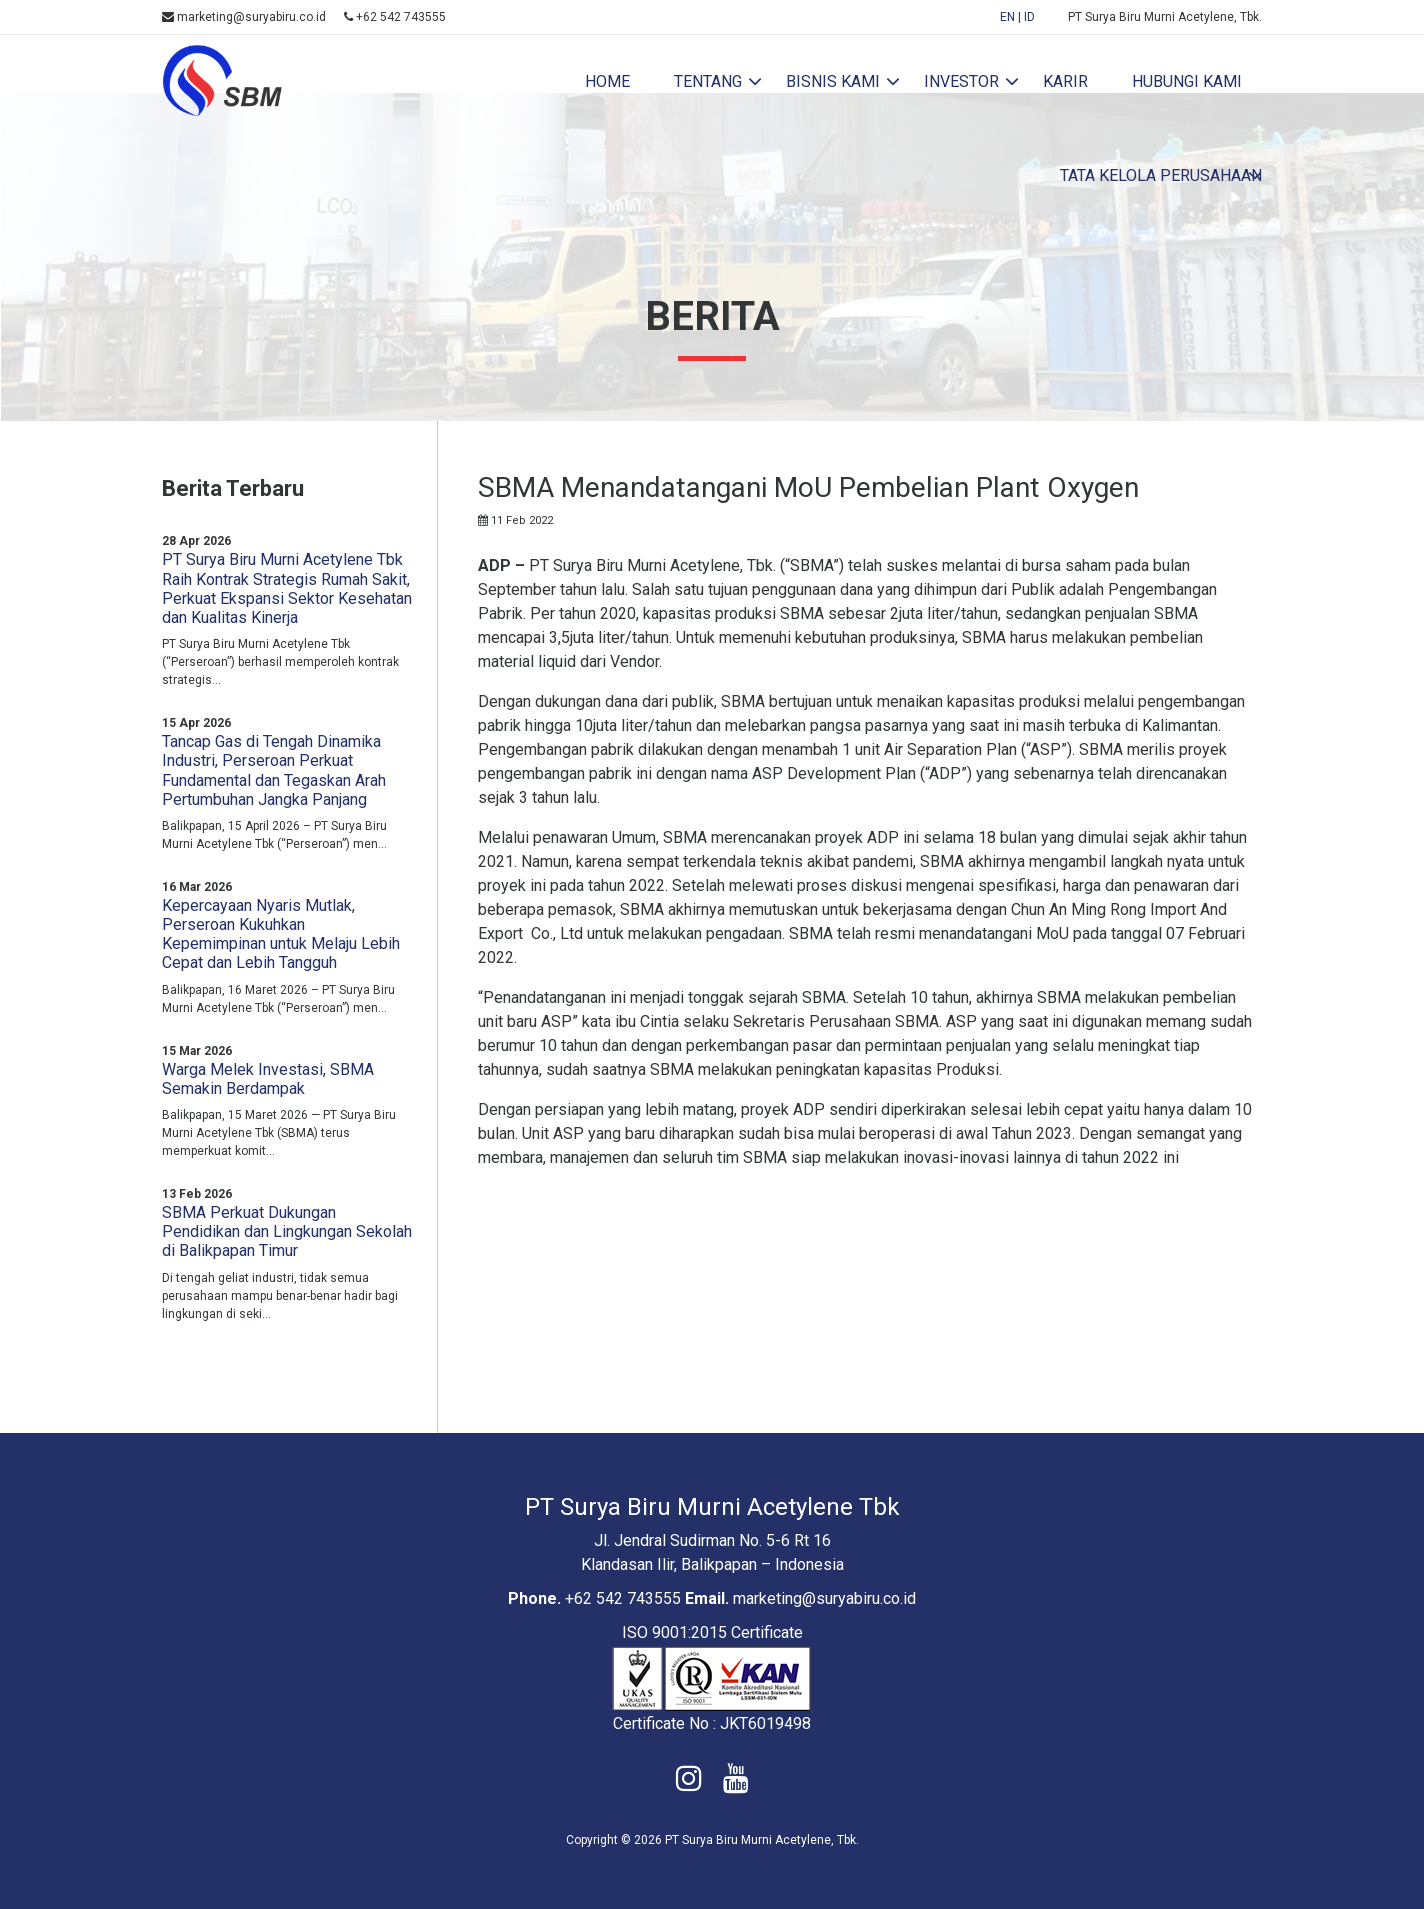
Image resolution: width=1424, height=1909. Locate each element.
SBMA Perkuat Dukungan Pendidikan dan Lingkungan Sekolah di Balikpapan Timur (287, 1231)
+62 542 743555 (395, 17)
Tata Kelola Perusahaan (1161, 175)
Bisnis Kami (833, 81)
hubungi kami (1187, 81)
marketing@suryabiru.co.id (244, 17)
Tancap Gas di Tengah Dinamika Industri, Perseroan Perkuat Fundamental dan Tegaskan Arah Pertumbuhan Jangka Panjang (274, 770)
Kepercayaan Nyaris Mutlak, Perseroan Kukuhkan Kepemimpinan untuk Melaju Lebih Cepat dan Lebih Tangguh (281, 934)
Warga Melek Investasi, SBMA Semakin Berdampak (268, 1079)
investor (961, 81)
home (607, 81)
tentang (708, 81)
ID (1029, 17)
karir (1065, 81)
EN (1007, 17)
